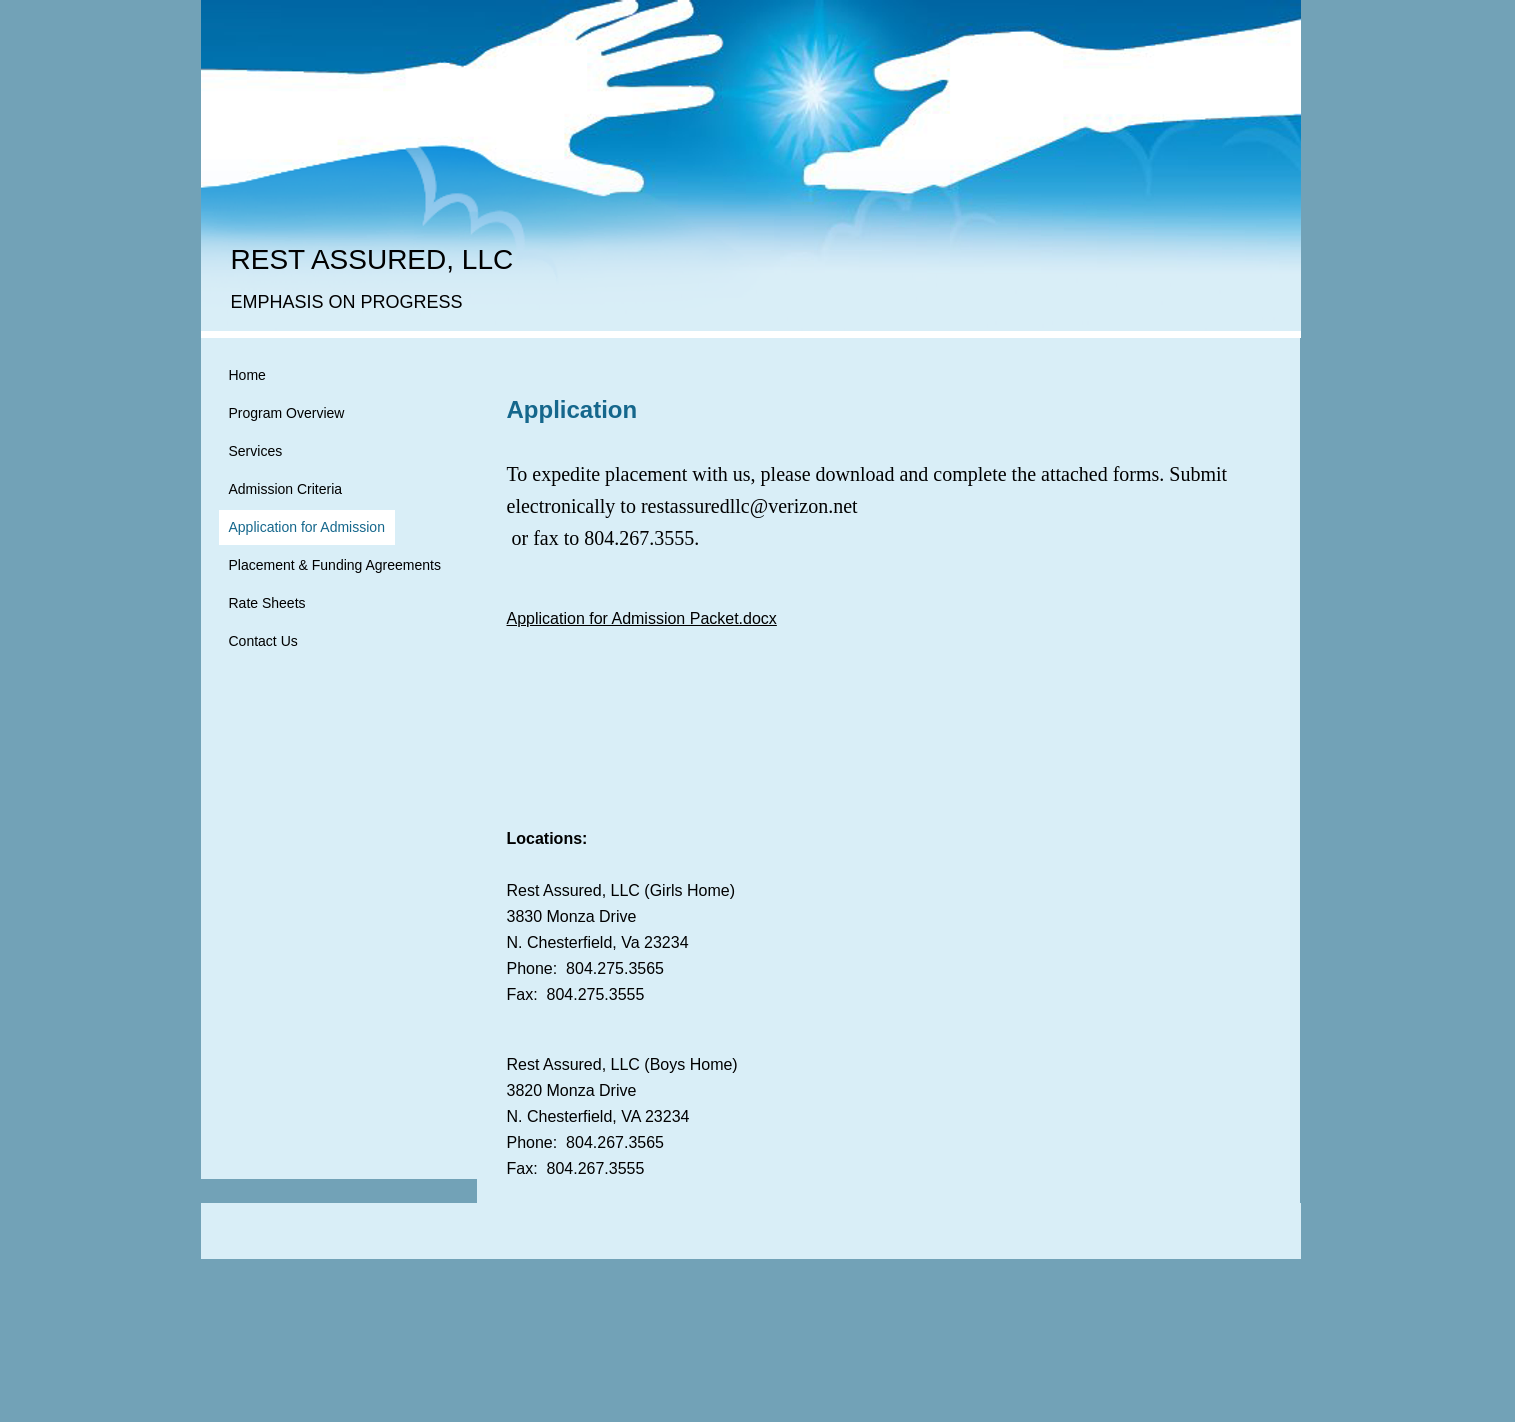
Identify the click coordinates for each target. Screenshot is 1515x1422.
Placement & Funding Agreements (335, 565)
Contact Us (263, 641)
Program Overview (287, 413)
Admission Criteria (286, 489)
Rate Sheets (267, 603)
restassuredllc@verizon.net (749, 506)
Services (256, 451)
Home (247, 375)
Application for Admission (307, 527)
